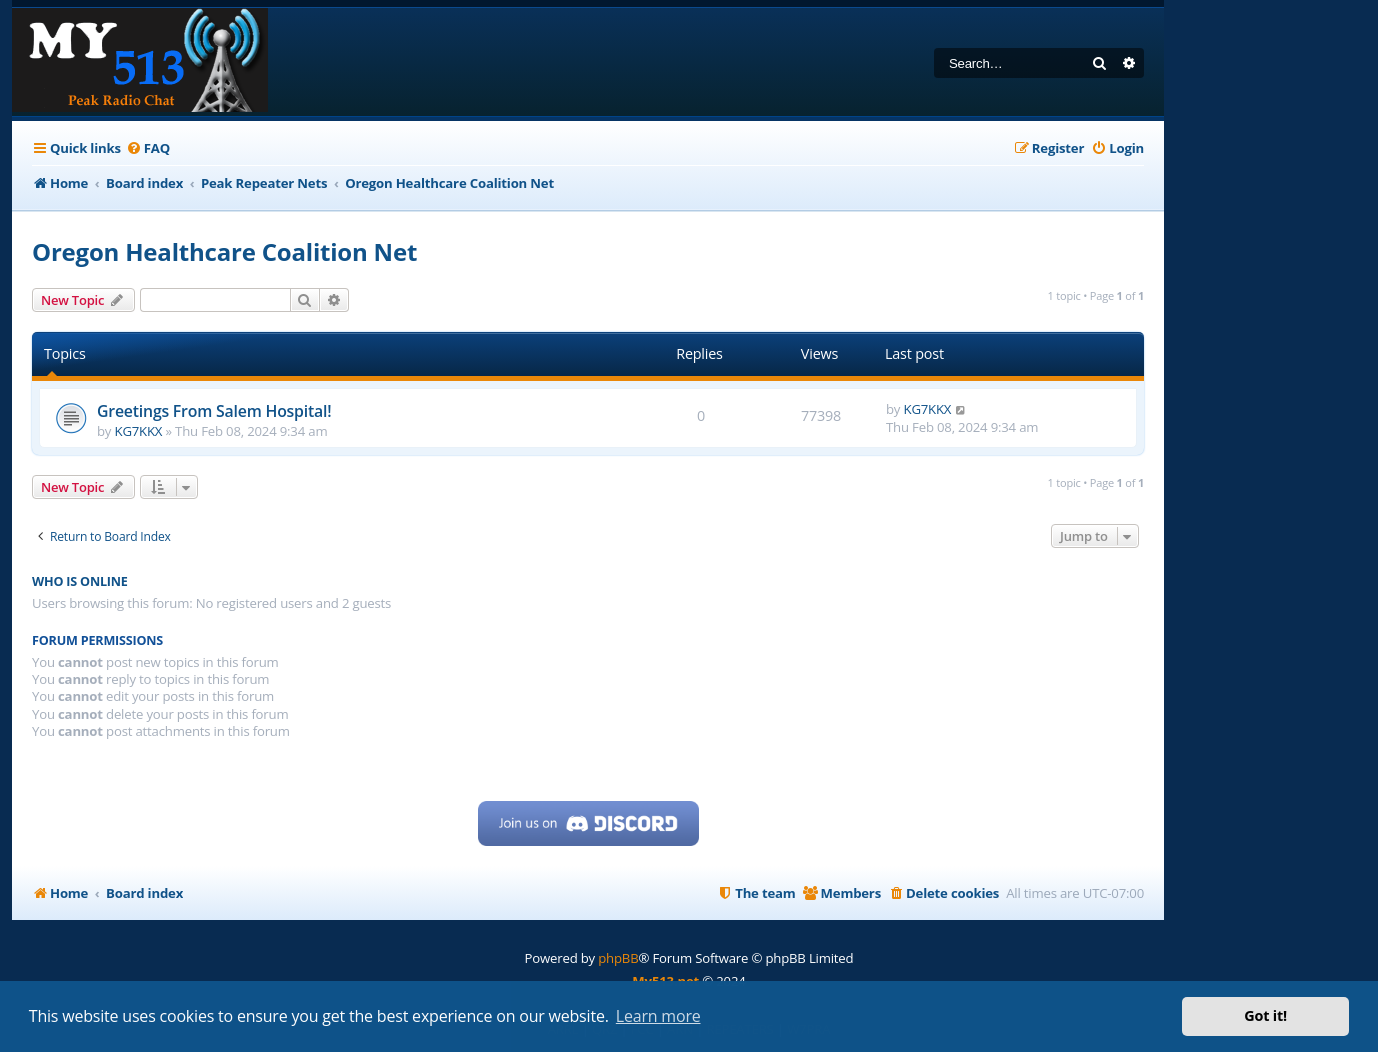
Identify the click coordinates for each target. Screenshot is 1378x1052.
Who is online (80, 581)
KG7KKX (139, 431)
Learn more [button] (658, 1016)
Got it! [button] (1265, 1015)
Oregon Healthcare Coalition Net (224, 251)
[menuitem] (148, 148)
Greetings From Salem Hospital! (214, 411)
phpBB (618, 958)
